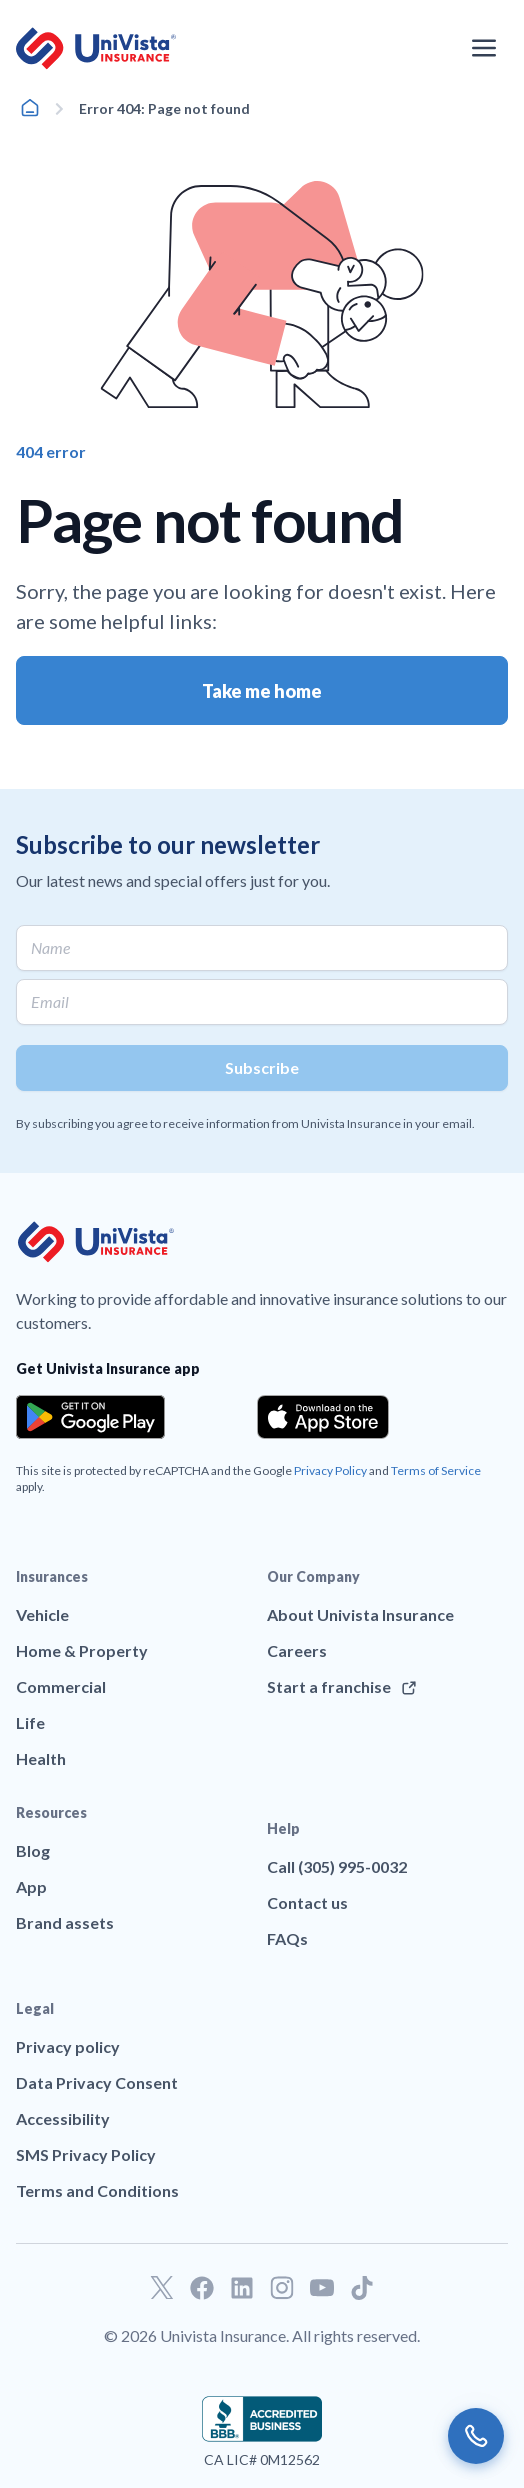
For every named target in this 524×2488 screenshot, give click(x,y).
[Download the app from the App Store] (323, 1417)
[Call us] (476, 2436)
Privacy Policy (330, 1470)
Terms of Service (436, 1470)
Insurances (52, 1576)
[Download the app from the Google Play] (90, 1417)
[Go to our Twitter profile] (162, 2288)
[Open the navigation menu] (484, 48)
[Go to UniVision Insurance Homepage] (96, 48)
